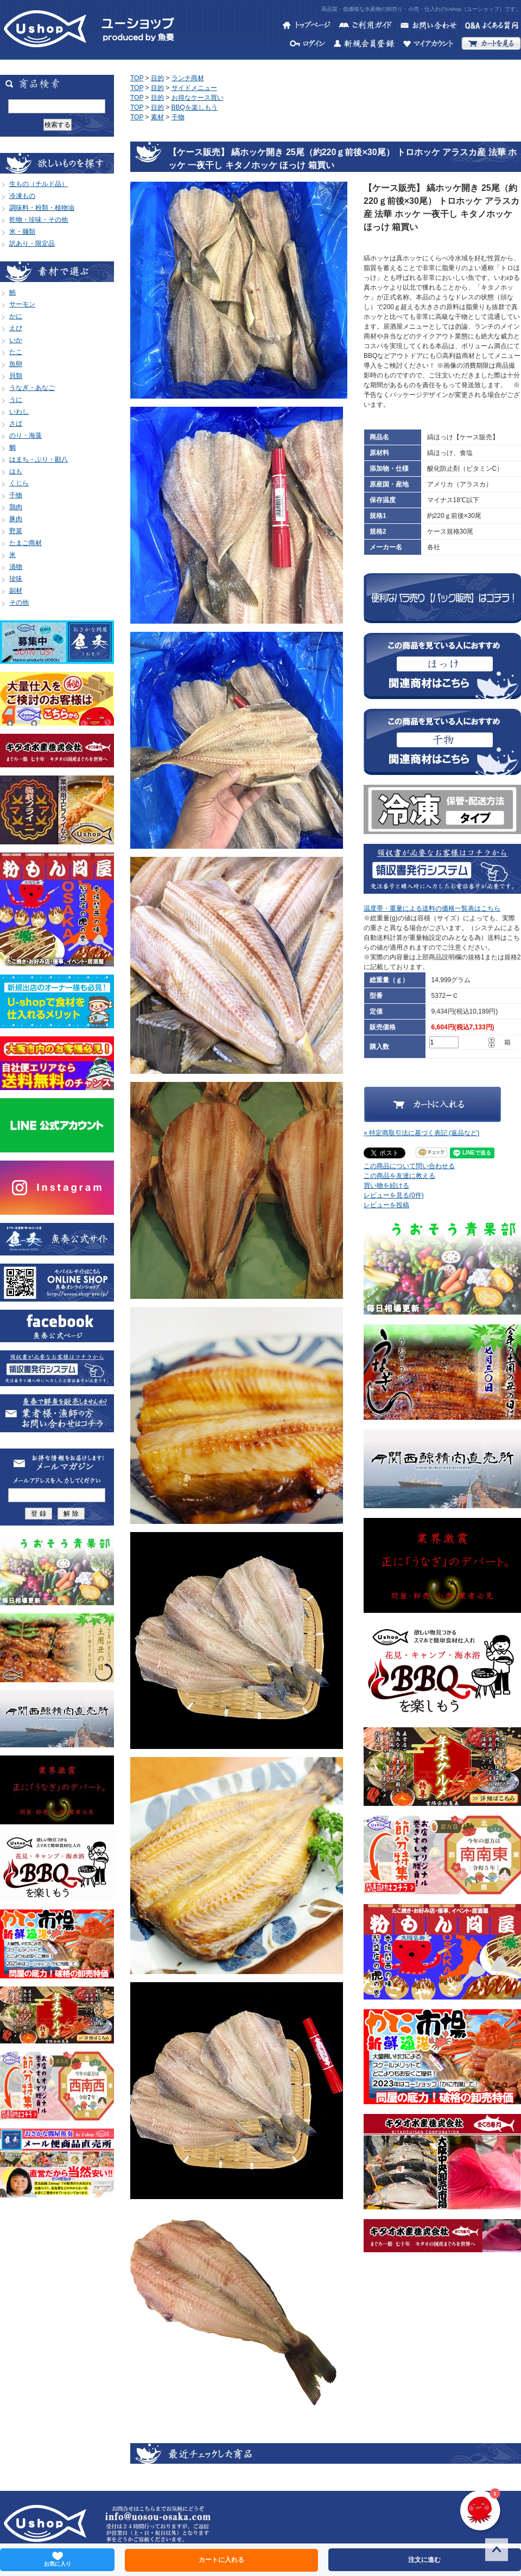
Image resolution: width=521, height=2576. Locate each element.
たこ (15, 352)
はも (15, 471)
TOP (136, 78)
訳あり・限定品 (32, 243)
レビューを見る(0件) (394, 1195)
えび (15, 328)
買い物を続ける (386, 1185)
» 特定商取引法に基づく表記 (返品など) (421, 1133)
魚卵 (15, 364)
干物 (15, 495)
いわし (19, 411)
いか (15, 340)
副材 (15, 590)
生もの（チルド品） (38, 184)
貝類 (15, 376)
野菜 (15, 531)
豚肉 (15, 519)
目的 (157, 78)
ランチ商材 (187, 78)
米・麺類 (22, 231)
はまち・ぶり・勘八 (38, 459)
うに (15, 399)
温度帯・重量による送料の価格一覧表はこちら (432, 908)
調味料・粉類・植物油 (41, 208)
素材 (157, 117)
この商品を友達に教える (399, 1176)
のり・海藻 (25, 435)
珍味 (15, 578)
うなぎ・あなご (32, 388)
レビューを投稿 (386, 1205)
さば (15, 423)
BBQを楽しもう (194, 107)
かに (15, 316)
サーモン (22, 304)
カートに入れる (221, 2560)
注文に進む (424, 2560)
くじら (19, 483)
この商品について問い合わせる (409, 1166)
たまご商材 (25, 543)
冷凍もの (22, 196)
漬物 (15, 567)
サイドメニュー (194, 88)
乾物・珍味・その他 (38, 219)
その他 (19, 602)
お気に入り (57, 2559)
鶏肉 (15, 507)
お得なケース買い (197, 97)
